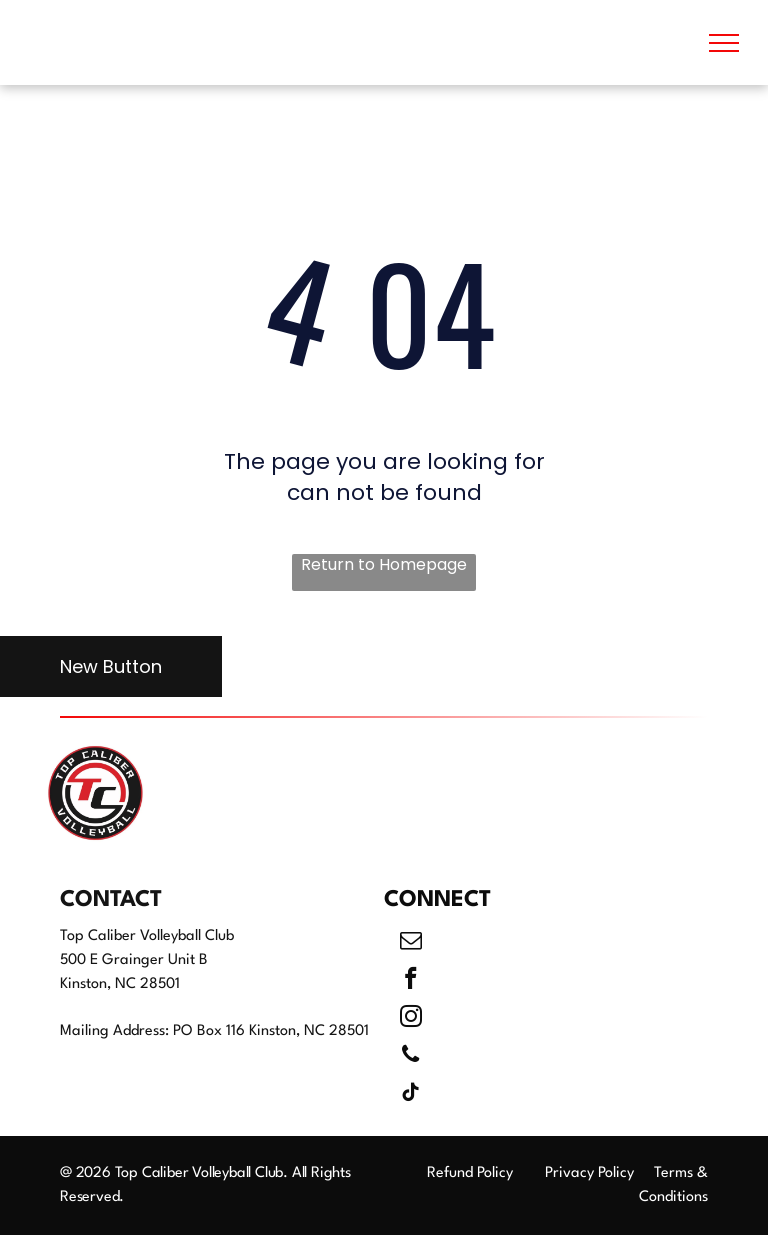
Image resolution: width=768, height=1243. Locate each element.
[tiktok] (410, 1095)
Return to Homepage (384, 565)
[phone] (410, 1057)
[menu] (724, 43)
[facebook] (410, 981)
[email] (410, 943)
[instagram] (410, 1019)
